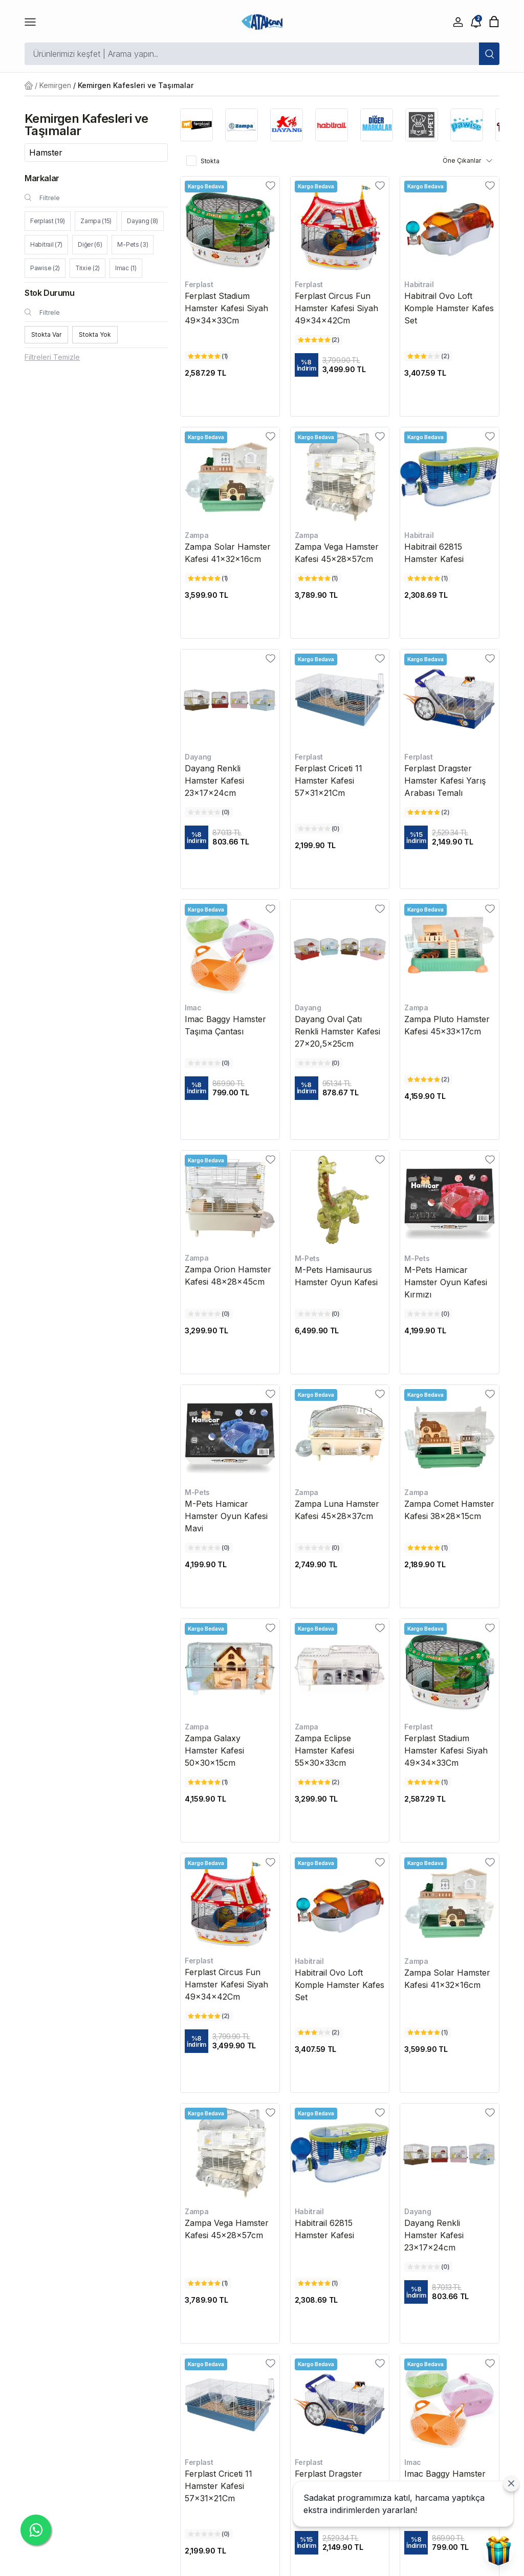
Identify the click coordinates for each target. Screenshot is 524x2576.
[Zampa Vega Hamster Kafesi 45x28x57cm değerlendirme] (318, 578)
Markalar (42, 178)
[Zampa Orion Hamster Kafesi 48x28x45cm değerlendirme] (209, 1314)
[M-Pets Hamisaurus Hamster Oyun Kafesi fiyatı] (340, 1330)
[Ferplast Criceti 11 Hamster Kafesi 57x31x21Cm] (340, 699)
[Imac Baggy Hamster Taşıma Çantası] (230, 949)
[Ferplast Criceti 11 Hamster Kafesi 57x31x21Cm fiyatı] (340, 845)
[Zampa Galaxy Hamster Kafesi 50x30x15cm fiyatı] (230, 1799)
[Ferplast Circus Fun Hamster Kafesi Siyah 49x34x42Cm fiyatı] (340, 365)
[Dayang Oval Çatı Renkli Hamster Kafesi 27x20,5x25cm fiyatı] (340, 1088)
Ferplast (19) (47, 221)
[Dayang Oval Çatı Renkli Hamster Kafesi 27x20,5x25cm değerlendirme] (319, 1063)
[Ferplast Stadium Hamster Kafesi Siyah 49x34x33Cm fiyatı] (230, 373)
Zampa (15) (96, 221)
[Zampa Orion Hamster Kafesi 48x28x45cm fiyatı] (230, 1330)
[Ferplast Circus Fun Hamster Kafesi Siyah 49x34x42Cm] (340, 226)
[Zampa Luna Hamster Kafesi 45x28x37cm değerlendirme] (319, 1548)
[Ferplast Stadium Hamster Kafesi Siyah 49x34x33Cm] (230, 226)
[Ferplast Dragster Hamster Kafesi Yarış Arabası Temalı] (449, 699)
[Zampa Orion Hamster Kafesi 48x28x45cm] (230, 1200)
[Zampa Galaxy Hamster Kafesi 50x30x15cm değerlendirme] (208, 1782)
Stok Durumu (50, 293)
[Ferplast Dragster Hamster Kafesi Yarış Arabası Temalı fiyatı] (449, 837)
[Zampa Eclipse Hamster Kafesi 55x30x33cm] (340, 1668)
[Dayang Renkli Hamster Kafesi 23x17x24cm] (230, 699)
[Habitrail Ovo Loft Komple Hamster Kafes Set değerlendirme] (428, 356)
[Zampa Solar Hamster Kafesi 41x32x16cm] (230, 476)
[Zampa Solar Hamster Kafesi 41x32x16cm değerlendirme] (208, 578)
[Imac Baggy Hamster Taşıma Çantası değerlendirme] (209, 1063)
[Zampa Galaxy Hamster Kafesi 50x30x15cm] (230, 1668)
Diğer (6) (90, 244)
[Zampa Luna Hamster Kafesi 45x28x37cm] (340, 1434)
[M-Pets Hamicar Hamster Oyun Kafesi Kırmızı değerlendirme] (428, 1314)
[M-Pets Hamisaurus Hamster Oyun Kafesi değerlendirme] (319, 1314)
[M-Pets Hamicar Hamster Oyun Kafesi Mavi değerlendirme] (209, 1548)
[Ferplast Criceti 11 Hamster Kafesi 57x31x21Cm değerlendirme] (319, 829)
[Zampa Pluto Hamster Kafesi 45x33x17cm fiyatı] (449, 1096)
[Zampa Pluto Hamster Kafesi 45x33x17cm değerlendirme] (428, 1079)
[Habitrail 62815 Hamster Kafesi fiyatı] (449, 595)
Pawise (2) (45, 268)
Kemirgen (55, 85)
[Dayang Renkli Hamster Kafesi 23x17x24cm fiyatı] (230, 837)
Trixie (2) (87, 268)
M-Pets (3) (132, 244)
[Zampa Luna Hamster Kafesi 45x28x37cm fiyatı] (340, 1564)
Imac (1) (126, 268)
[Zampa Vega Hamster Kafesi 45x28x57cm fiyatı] (340, 595)
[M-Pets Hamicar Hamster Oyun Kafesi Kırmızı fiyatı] (449, 1330)
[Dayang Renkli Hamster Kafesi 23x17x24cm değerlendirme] (209, 812)
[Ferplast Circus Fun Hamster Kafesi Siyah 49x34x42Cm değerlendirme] (319, 340)
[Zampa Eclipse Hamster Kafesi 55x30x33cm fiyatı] (340, 1799)
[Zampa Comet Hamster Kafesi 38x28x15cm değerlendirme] (427, 1548)
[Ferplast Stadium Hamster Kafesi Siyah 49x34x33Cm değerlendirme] (208, 356)
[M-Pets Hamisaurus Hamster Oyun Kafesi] (340, 1200)
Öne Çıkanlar (468, 161)
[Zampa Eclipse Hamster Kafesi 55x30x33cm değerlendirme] (319, 1782)
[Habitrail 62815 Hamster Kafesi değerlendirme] (427, 578)
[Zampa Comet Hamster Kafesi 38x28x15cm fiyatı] (449, 1564)
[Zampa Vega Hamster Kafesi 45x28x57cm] (340, 476)
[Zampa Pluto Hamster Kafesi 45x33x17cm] (449, 949)
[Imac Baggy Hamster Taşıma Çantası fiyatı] (230, 1088)
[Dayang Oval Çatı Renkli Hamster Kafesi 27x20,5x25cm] (340, 949)
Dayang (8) (142, 221)
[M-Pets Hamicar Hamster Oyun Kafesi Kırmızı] (449, 1200)
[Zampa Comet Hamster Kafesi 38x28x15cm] (449, 1434)
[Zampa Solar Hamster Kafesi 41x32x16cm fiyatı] (230, 595)
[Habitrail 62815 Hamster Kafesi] (449, 476)
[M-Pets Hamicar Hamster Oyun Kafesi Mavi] (230, 1434)
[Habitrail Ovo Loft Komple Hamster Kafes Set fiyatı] (449, 373)
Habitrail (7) (46, 244)
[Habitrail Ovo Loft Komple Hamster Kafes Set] (449, 226)
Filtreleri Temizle (52, 357)
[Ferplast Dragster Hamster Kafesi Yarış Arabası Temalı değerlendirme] (428, 812)
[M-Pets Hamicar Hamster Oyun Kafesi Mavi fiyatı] (230, 1564)
